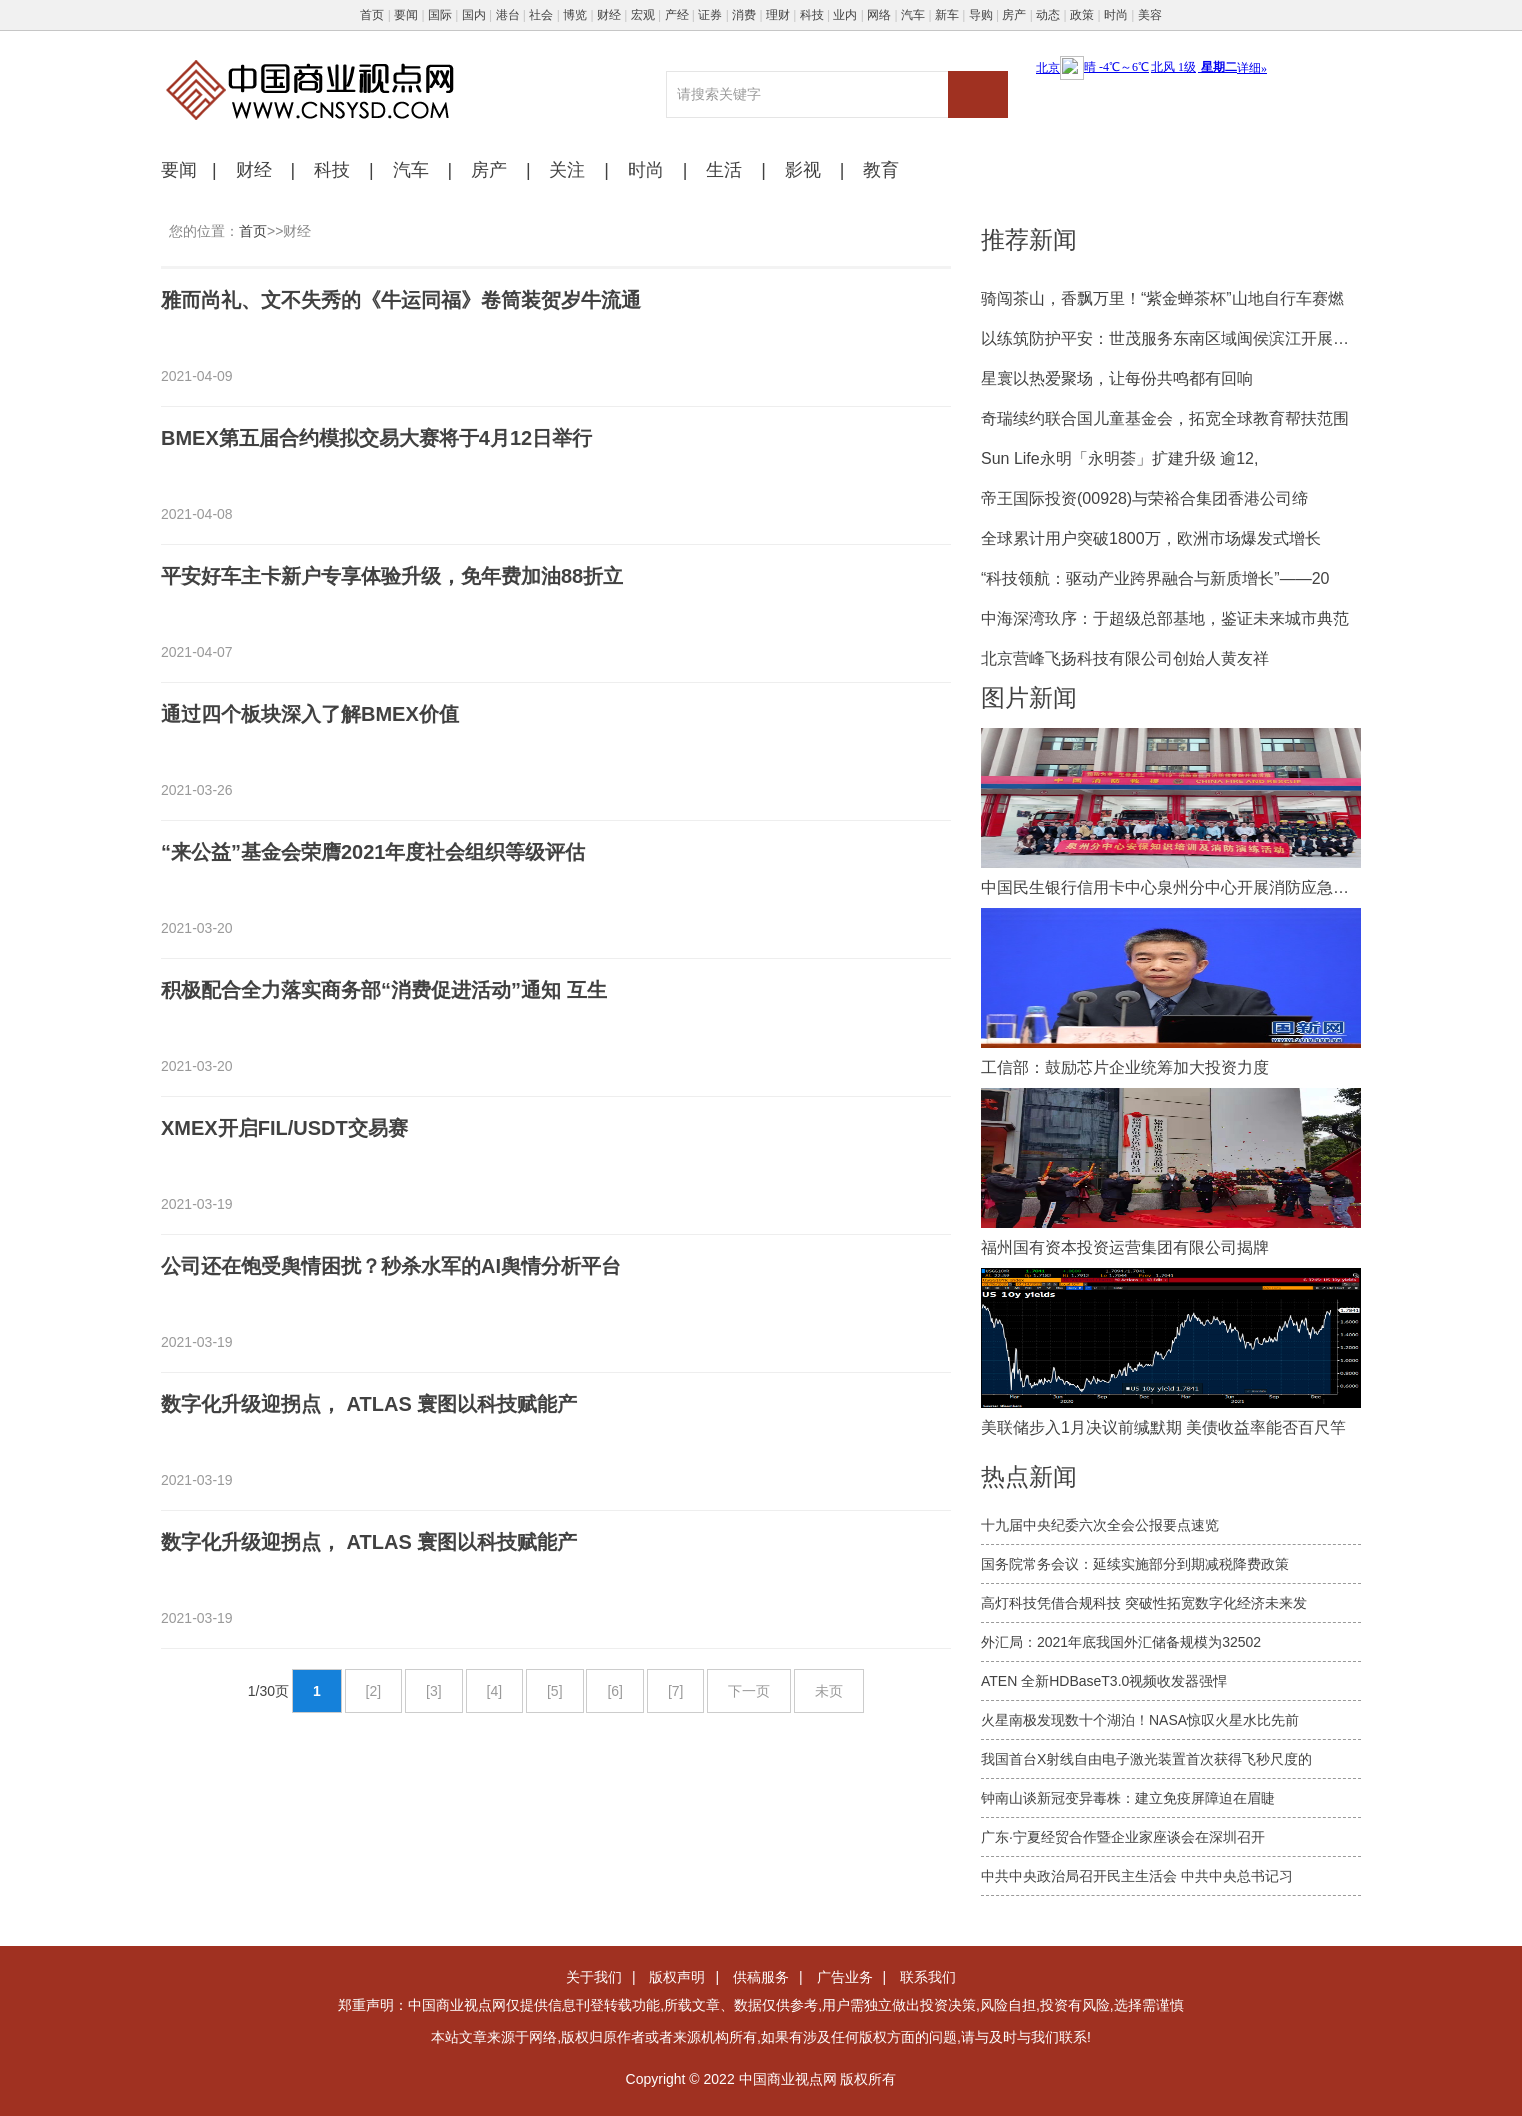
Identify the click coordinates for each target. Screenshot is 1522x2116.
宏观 (643, 15)
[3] (434, 1691)
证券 (710, 15)
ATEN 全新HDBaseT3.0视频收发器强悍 (1104, 1681)
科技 (812, 15)
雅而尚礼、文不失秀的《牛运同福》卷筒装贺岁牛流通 (401, 300)
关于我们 (594, 1977)
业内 (845, 15)
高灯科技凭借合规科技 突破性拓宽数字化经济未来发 (1144, 1603)
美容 (1150, 15)
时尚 (1116, 15)
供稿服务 (761, 1977)
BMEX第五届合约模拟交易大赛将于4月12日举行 (376, 438)
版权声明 (677, 1977)
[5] (555, 1691)
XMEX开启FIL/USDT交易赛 (284, 1128)
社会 (541, 15)
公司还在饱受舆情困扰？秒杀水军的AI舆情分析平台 (391, 1266)
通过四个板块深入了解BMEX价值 (310, 714)
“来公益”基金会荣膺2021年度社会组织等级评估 (373, 852)
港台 (508, 15)
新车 (947, 15)
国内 (474, 15)
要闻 (406, 15)
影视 (803, 170)
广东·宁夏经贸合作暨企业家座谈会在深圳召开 (1123, 1837)
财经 (609, 15)
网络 (879, 15)
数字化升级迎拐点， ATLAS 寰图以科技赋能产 (369, 1404)
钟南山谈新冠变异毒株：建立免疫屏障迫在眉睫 (1128, 1798)
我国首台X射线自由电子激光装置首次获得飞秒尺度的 (1146, 1759)
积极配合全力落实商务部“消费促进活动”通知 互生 (384, 990)
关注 (567, 170)
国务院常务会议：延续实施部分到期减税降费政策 (1135, 1564)
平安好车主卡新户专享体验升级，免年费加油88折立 (392, 576)
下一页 (749, 1691)
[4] (495, 1691)
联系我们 (928, 1977)
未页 (829, 1691)
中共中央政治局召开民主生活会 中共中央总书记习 (1137, 1876)
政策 (1082, 15)
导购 (981, 15)
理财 (778, 15)
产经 (677, 15)
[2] (374, 1691)
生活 (724, 170)
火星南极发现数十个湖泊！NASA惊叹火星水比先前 (1140, 1720)
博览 (575, 15)
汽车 (913, 15)
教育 (881, 170)
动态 (1048, 15)
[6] (615, 1691)
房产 (1014, 15)
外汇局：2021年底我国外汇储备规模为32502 (1121, 1642)
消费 (744, 15)
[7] (676, 1691)
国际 (440, 15)
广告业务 (845, 1977)
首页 (372, 15)
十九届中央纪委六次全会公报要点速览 (1100, 1525)
